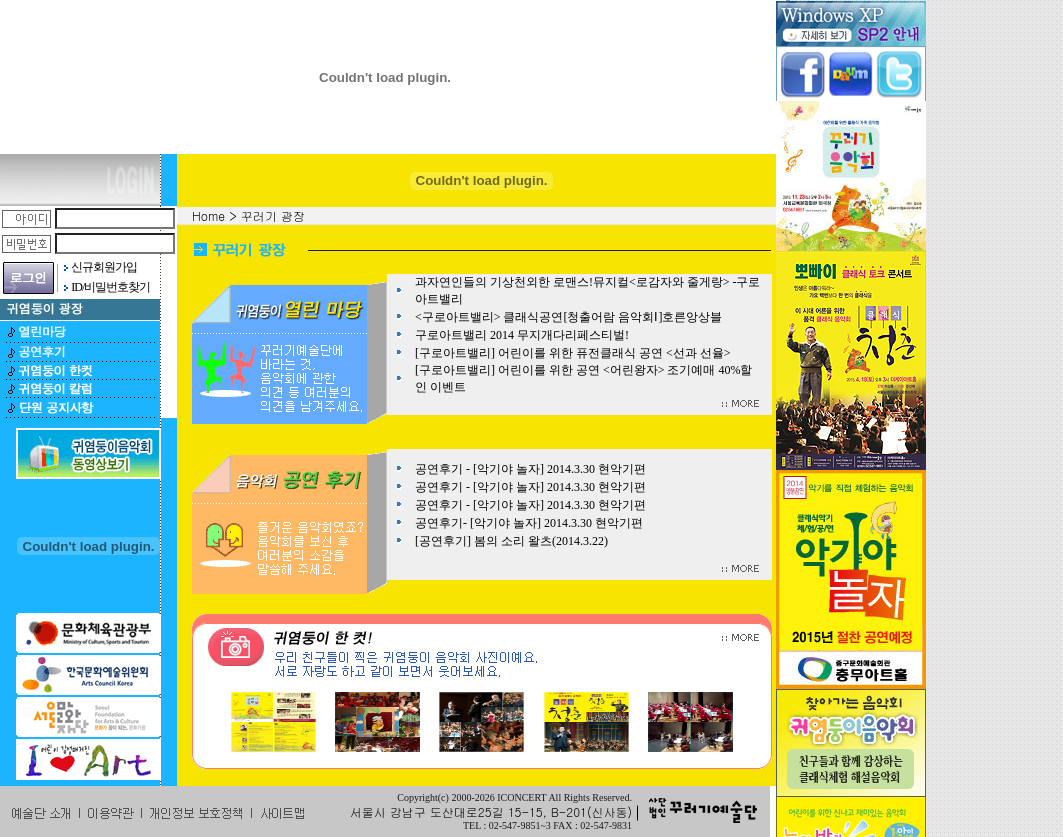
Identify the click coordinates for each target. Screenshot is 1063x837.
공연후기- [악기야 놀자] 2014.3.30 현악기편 (529, 523)
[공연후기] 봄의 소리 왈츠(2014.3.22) (511, 541)
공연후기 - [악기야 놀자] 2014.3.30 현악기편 (530, 469)
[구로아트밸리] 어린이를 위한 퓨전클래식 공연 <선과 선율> (573, 353)
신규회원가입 (104, 267)
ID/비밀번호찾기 (110, 287)
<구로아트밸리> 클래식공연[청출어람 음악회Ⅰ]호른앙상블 (569, 317)
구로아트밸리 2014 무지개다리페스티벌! (522, 335)
